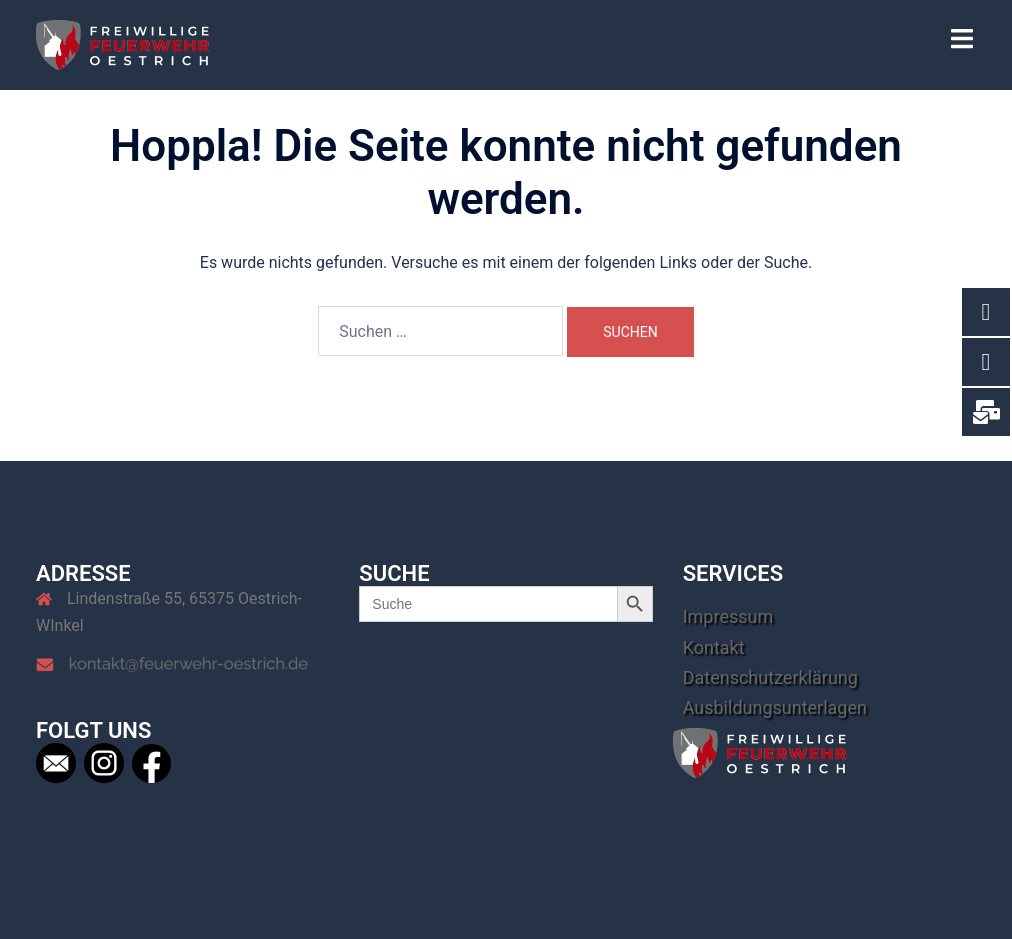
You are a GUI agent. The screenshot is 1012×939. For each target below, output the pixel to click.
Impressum (728, 616)
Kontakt (714, 647)
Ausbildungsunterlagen (775, 707)
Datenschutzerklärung (770, 677)
